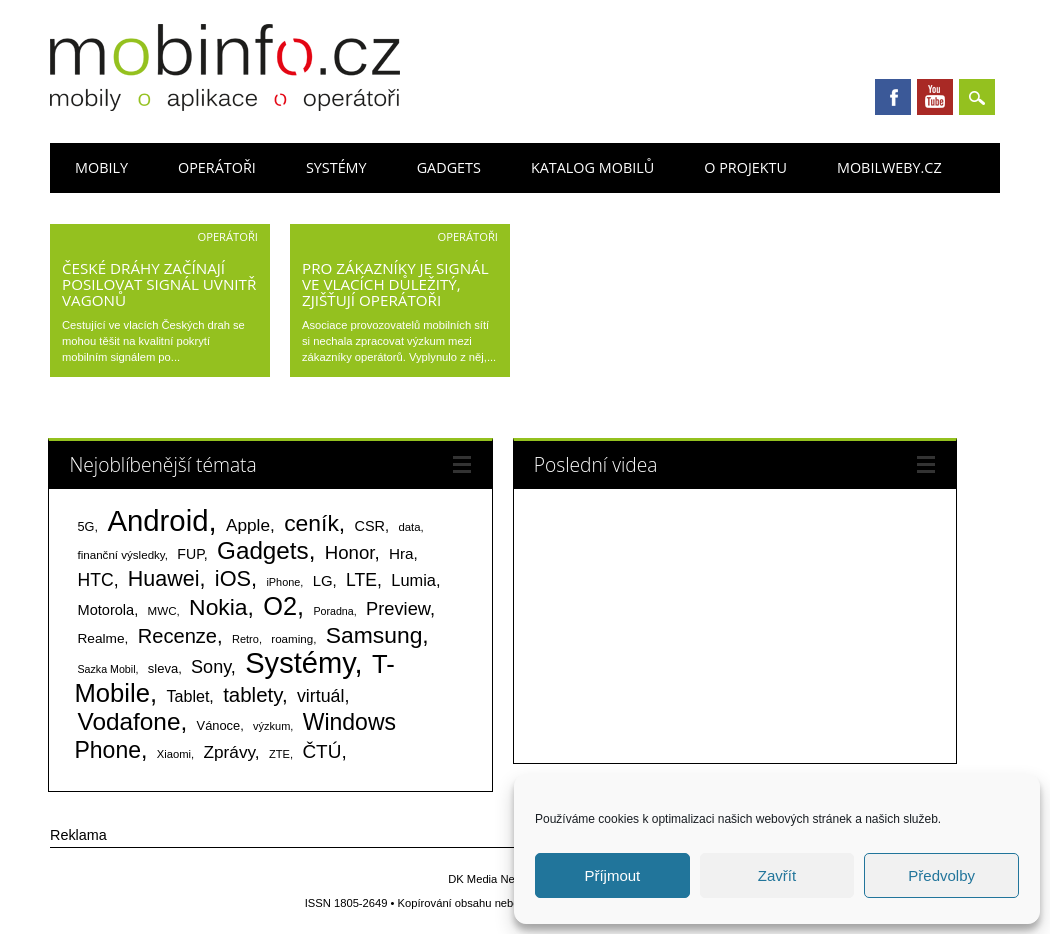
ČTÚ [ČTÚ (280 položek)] (321, 751)
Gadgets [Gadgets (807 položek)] (263, 550)
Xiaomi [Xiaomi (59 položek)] (174, 754)
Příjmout (612, 875)
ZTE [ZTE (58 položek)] (279, 754)
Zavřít (777, 875)
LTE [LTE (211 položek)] (361, 580)
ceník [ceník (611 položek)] (311, 523)
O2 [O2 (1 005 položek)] (280, 606)
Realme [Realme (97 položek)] (100, 638)
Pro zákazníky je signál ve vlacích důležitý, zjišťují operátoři (395, 284)
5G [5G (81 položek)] (85, 526)
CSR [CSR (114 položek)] (370, 526)
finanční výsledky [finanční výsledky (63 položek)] (120, 555)
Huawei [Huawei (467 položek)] (164, 579)
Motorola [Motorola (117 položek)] (105, 610)
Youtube (935, 97)
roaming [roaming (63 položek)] (292, 639)
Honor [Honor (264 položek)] (350, 552)
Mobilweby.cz (889, 167)
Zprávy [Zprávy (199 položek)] (229, 752)
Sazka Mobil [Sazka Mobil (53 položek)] (106, 669)
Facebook (893, 97)
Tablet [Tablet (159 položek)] (187, 696)
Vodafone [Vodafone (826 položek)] (128, 721)
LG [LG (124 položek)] (323, 580)
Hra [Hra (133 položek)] (401, 553)
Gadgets (449, 167)
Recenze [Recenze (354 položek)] (177, 636)
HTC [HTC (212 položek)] (95, 580)
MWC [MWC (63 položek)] (162, 611)
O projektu (745, 167)
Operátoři (217, 167)
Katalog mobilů (592, 167)
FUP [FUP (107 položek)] (190, 554)
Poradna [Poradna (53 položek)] (333, 611)
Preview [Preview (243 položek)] (398, 608)
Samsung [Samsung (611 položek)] (374, 635)
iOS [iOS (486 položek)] (233, 578)
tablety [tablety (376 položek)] (252, 694)
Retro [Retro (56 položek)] (245, 639)
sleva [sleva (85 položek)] (163, 668)
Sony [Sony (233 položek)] (211, 667)
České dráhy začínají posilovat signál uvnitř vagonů (159, 284)
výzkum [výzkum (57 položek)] (271, 726)
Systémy (336, 167)
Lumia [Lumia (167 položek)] (413, 580)
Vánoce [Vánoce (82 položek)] (219, 725)
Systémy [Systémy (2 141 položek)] (299, 663)
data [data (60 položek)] (409, 527)
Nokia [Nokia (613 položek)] (218, 607)
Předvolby (941, 875)
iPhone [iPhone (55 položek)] (283, 582)
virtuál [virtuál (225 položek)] (320, 696)
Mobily (101, 167)
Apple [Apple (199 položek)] (248, 525)
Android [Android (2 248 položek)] (157, 520)
